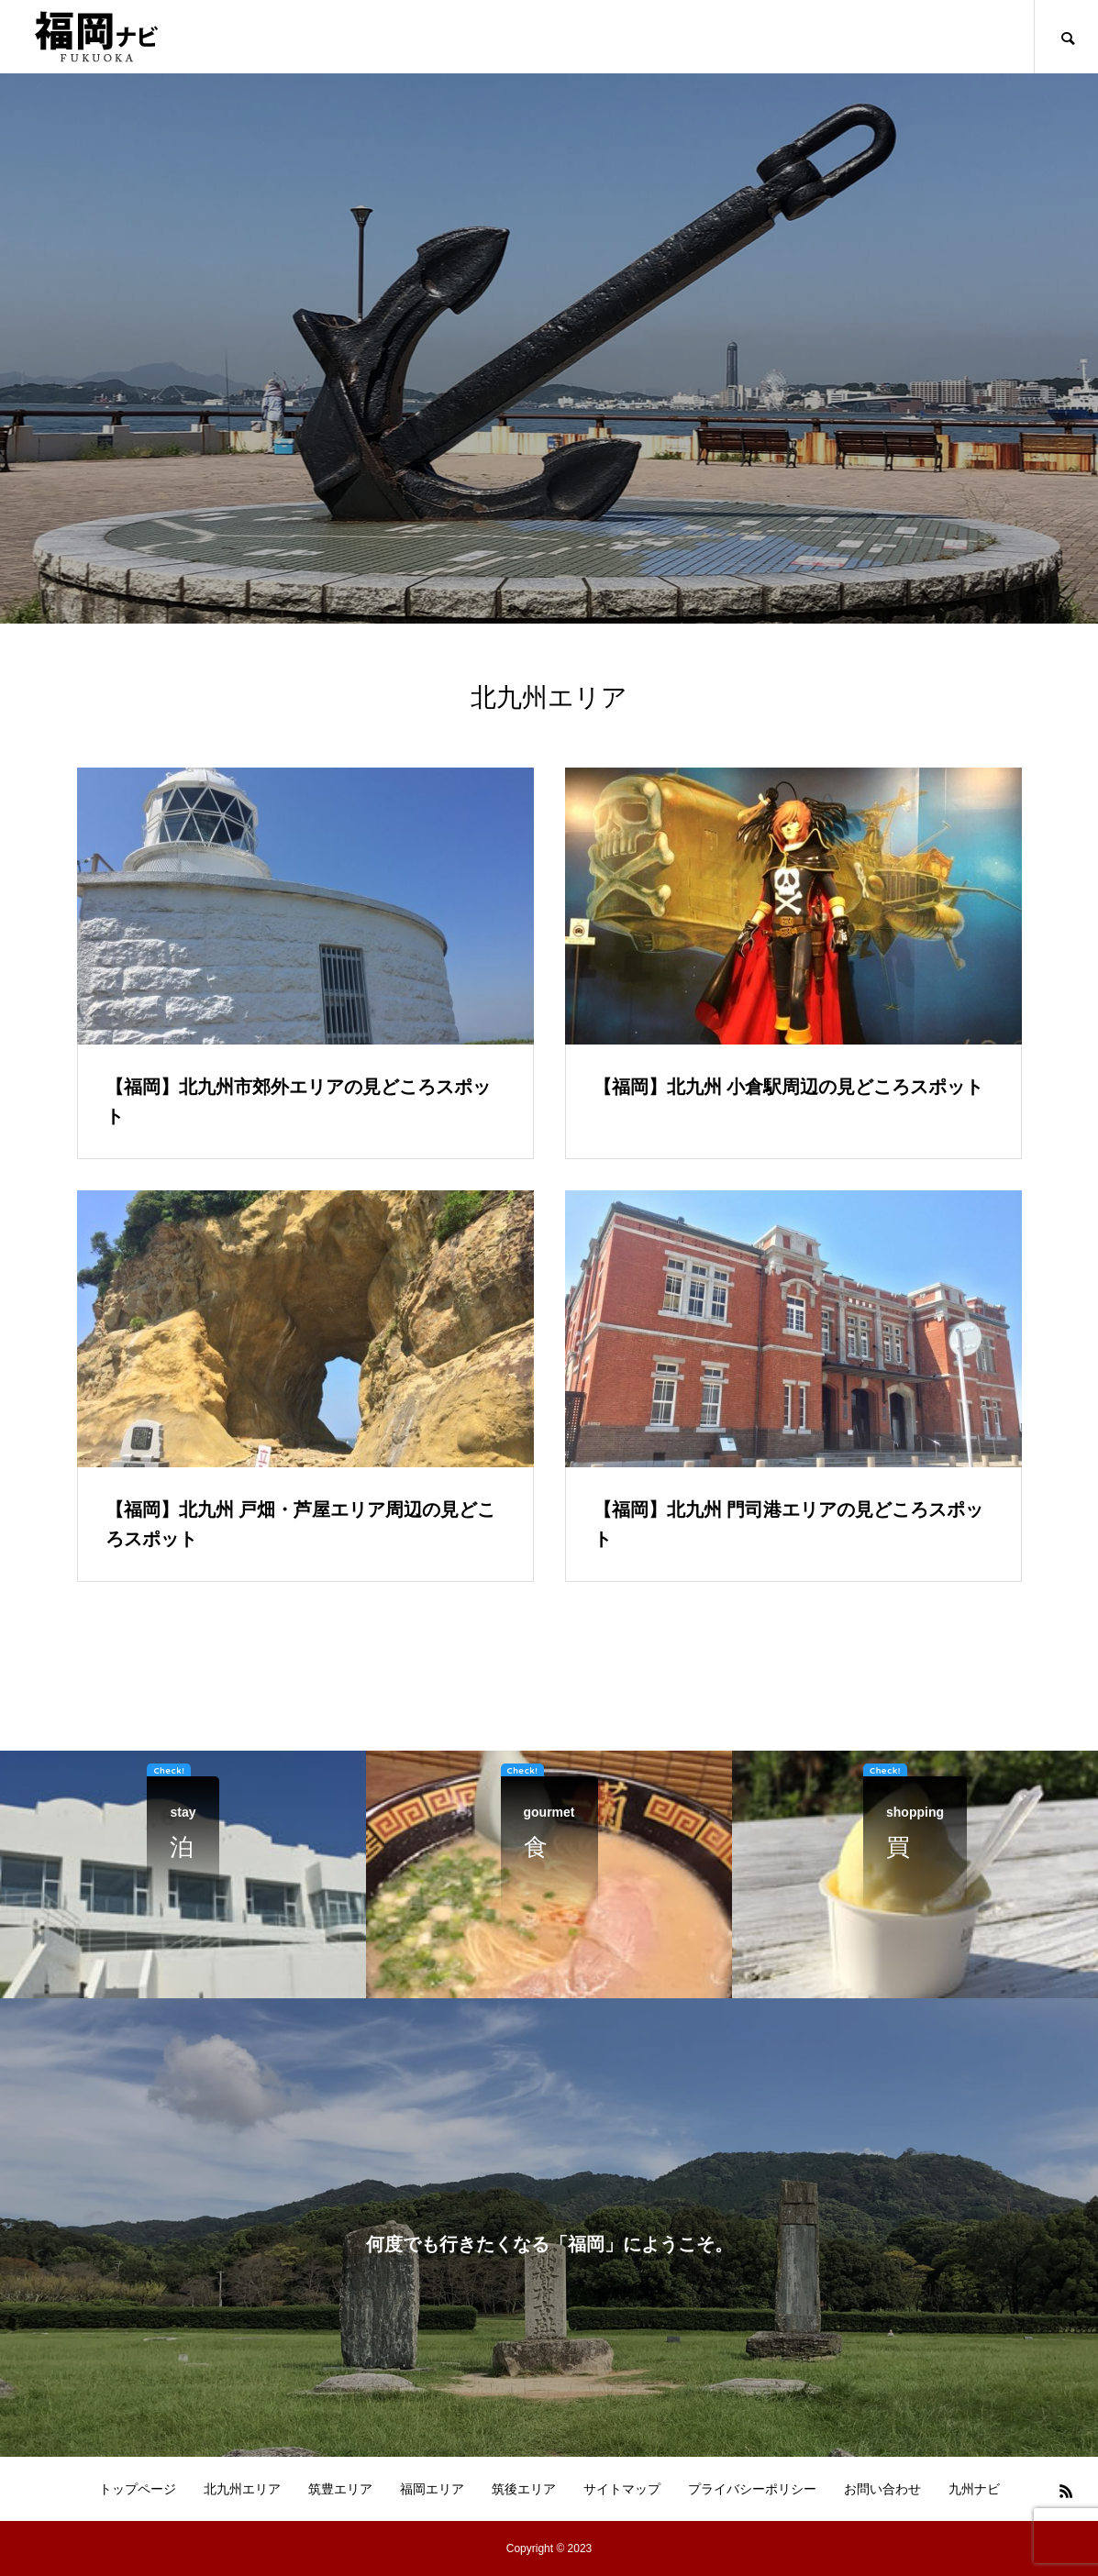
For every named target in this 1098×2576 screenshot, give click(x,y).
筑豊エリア (340, 2489)
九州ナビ (974, 2489)
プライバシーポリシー (752, 2489)
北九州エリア (242, 2489)
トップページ (137, 2489)
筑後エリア (524, 2489)
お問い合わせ (882, 2489)
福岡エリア (432, 2489)
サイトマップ (621, 2489)
